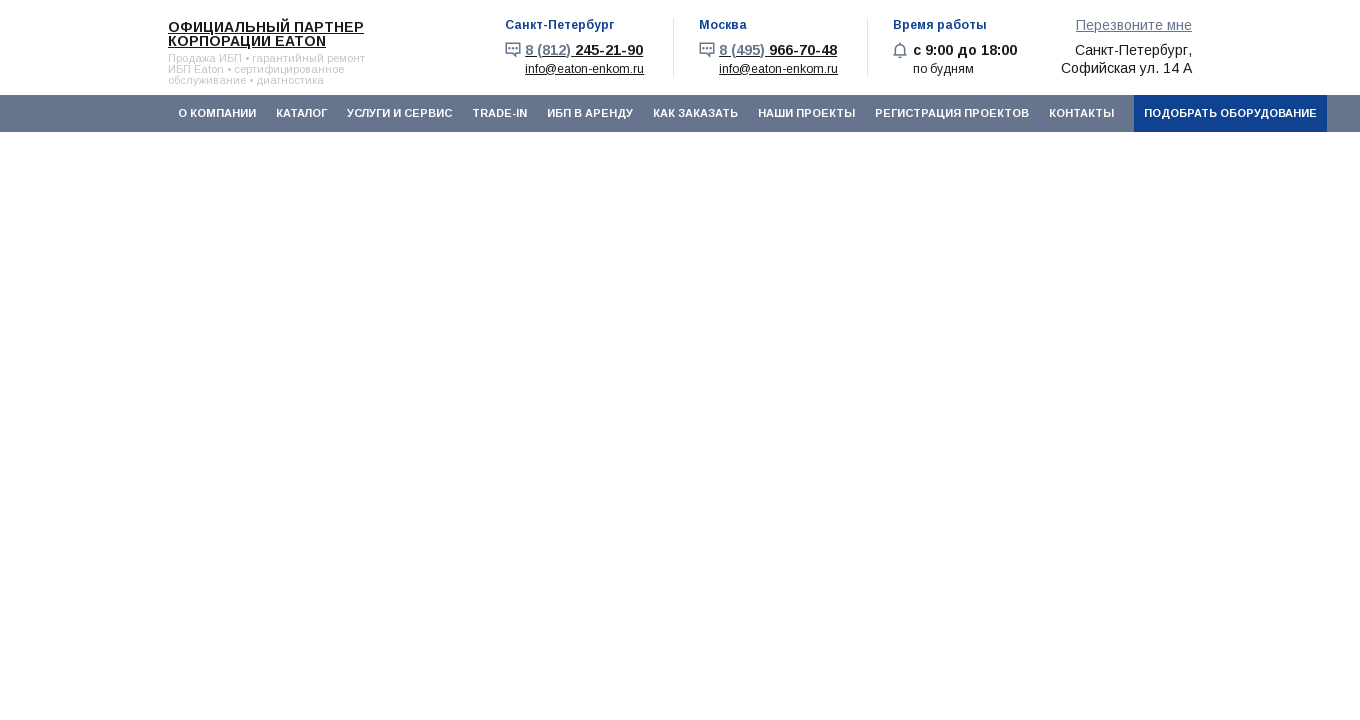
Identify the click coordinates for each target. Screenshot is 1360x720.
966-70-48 (778, 50)
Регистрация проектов (952, 113)
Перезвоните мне (1134, 25)
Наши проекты (806, 113)
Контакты (1081, 113)
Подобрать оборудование (1230, 113)
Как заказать (695, 113)
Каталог (301, 113)
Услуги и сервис (399, 113)
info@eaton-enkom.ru (584, 69)
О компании (217, 113)
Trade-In (499, 113)
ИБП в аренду (590, 113)
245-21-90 (584, 50)
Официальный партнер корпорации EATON (266, 34)
